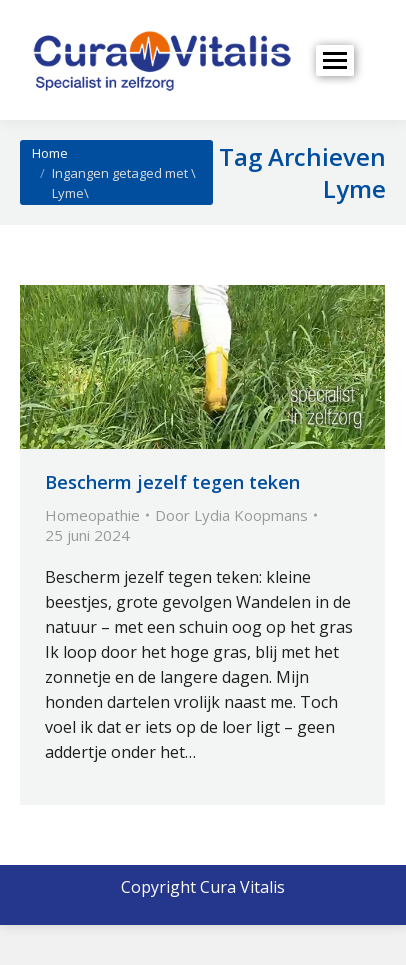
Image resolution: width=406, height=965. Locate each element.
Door (231, 515)
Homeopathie (92, 515)
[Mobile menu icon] (335, 60)
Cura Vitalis (242, 887)
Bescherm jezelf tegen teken (172, 482)
